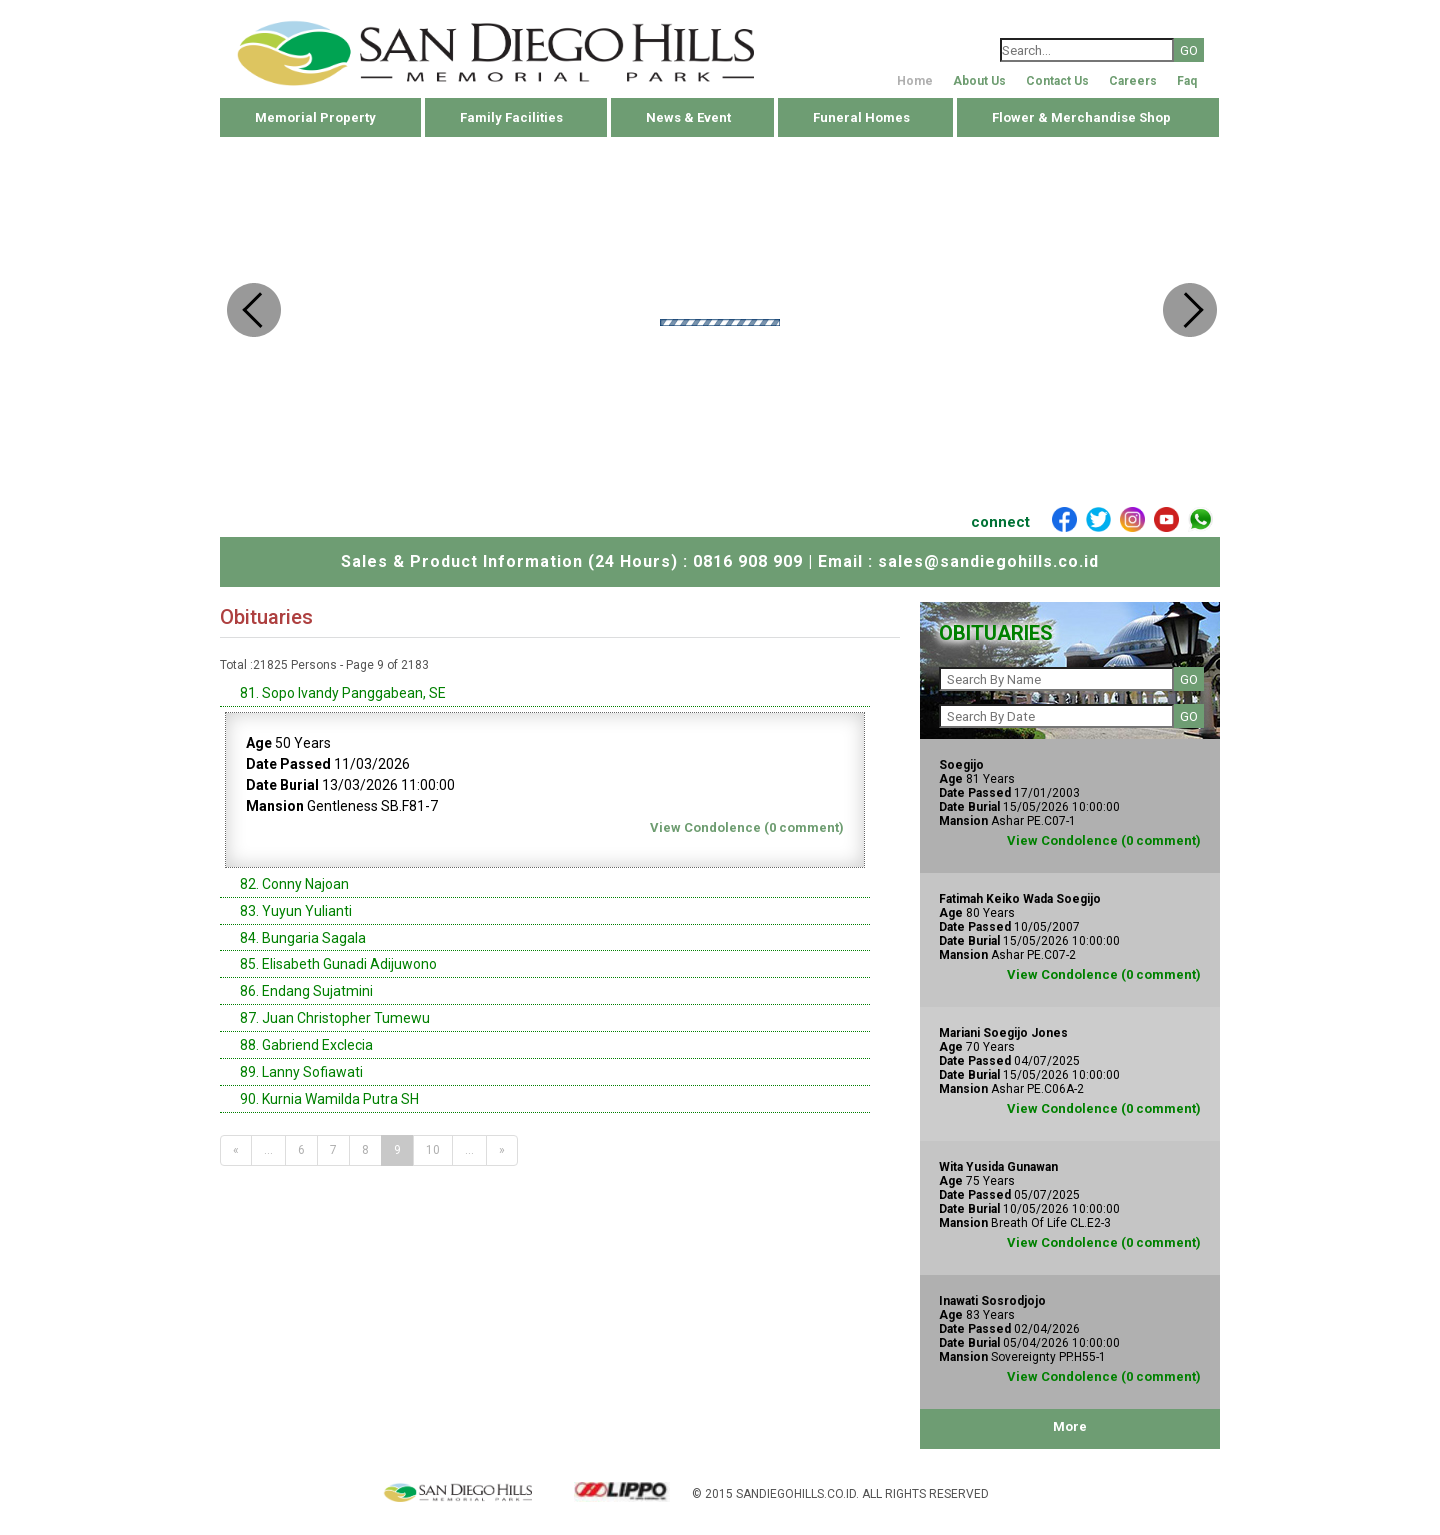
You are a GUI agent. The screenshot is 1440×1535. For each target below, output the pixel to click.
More (1070, 1426)
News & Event (688, 117)
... (268, 1150)
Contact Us (1057, 81)
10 (433, 1150)
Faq (1187, 81)
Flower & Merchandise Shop (1081, 117)
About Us (979, 81)
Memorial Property (315, 117)
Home (915, 81)
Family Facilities (511, 117)
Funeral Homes (861, 117)
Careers (1133, 81)
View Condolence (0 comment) (747, 827)
